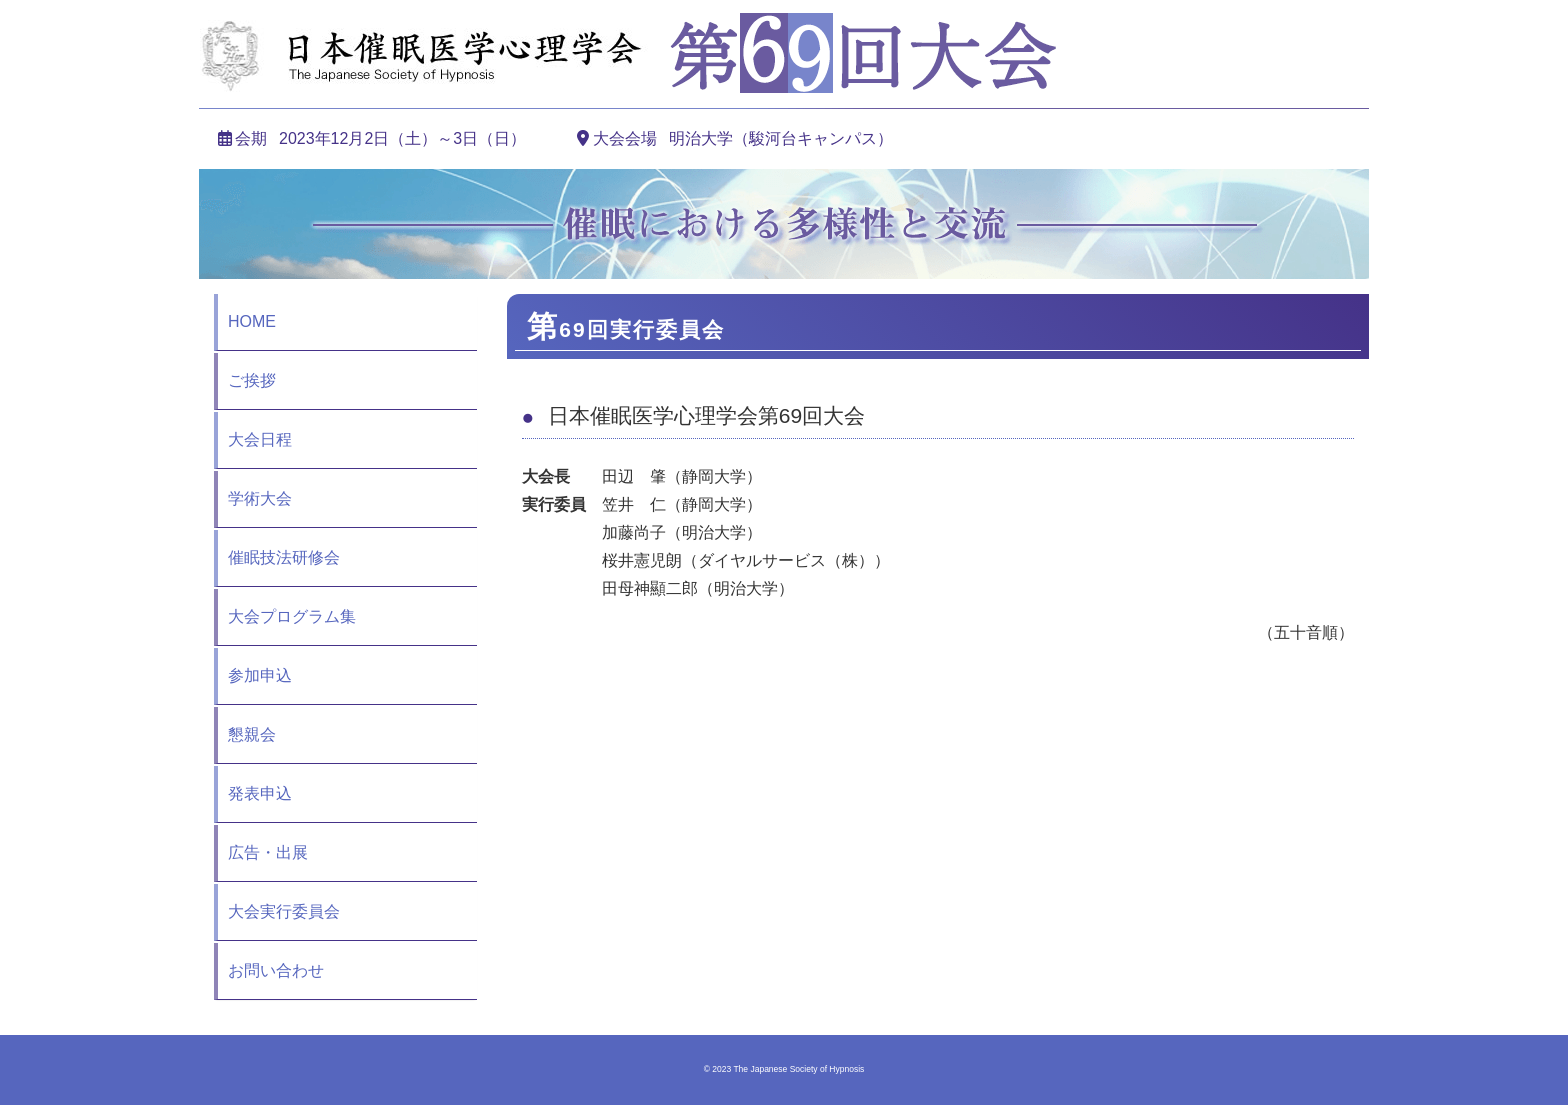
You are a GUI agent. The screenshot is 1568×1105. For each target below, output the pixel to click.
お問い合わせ (276, 970)
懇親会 (252, 734)
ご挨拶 (252, 380)
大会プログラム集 (292, 616)
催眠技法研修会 (284, 557)
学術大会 (260, 498)
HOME (252, 321)
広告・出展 (268, 852)
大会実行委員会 (284, 911)
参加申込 (260, 675)
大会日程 (260, 439)
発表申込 (260, 793)
